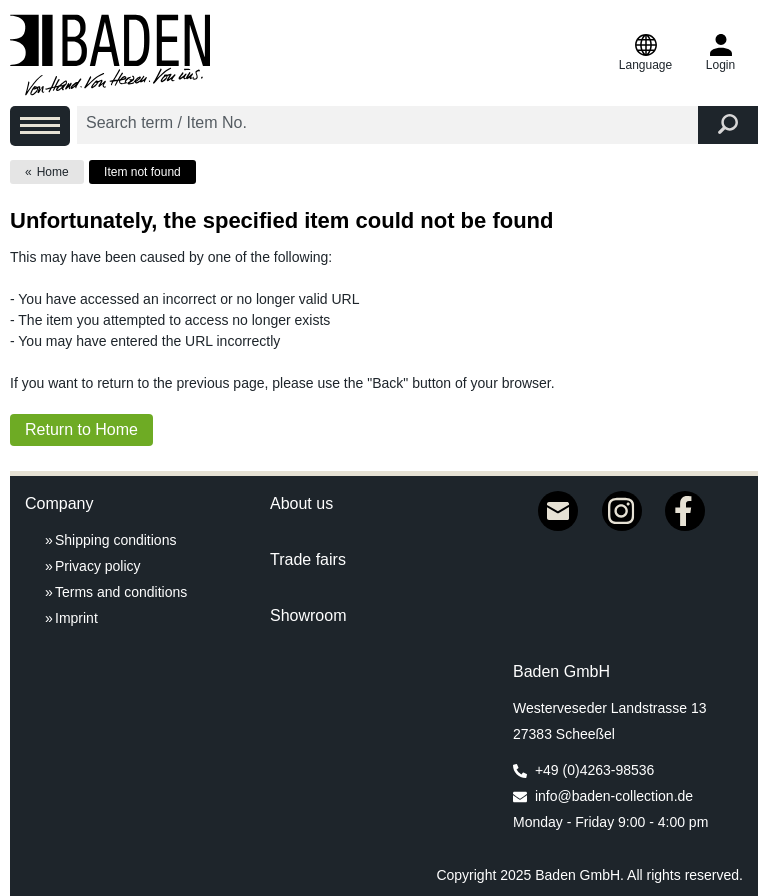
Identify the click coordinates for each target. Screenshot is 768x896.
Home (53, 172)
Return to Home (81, 429)
